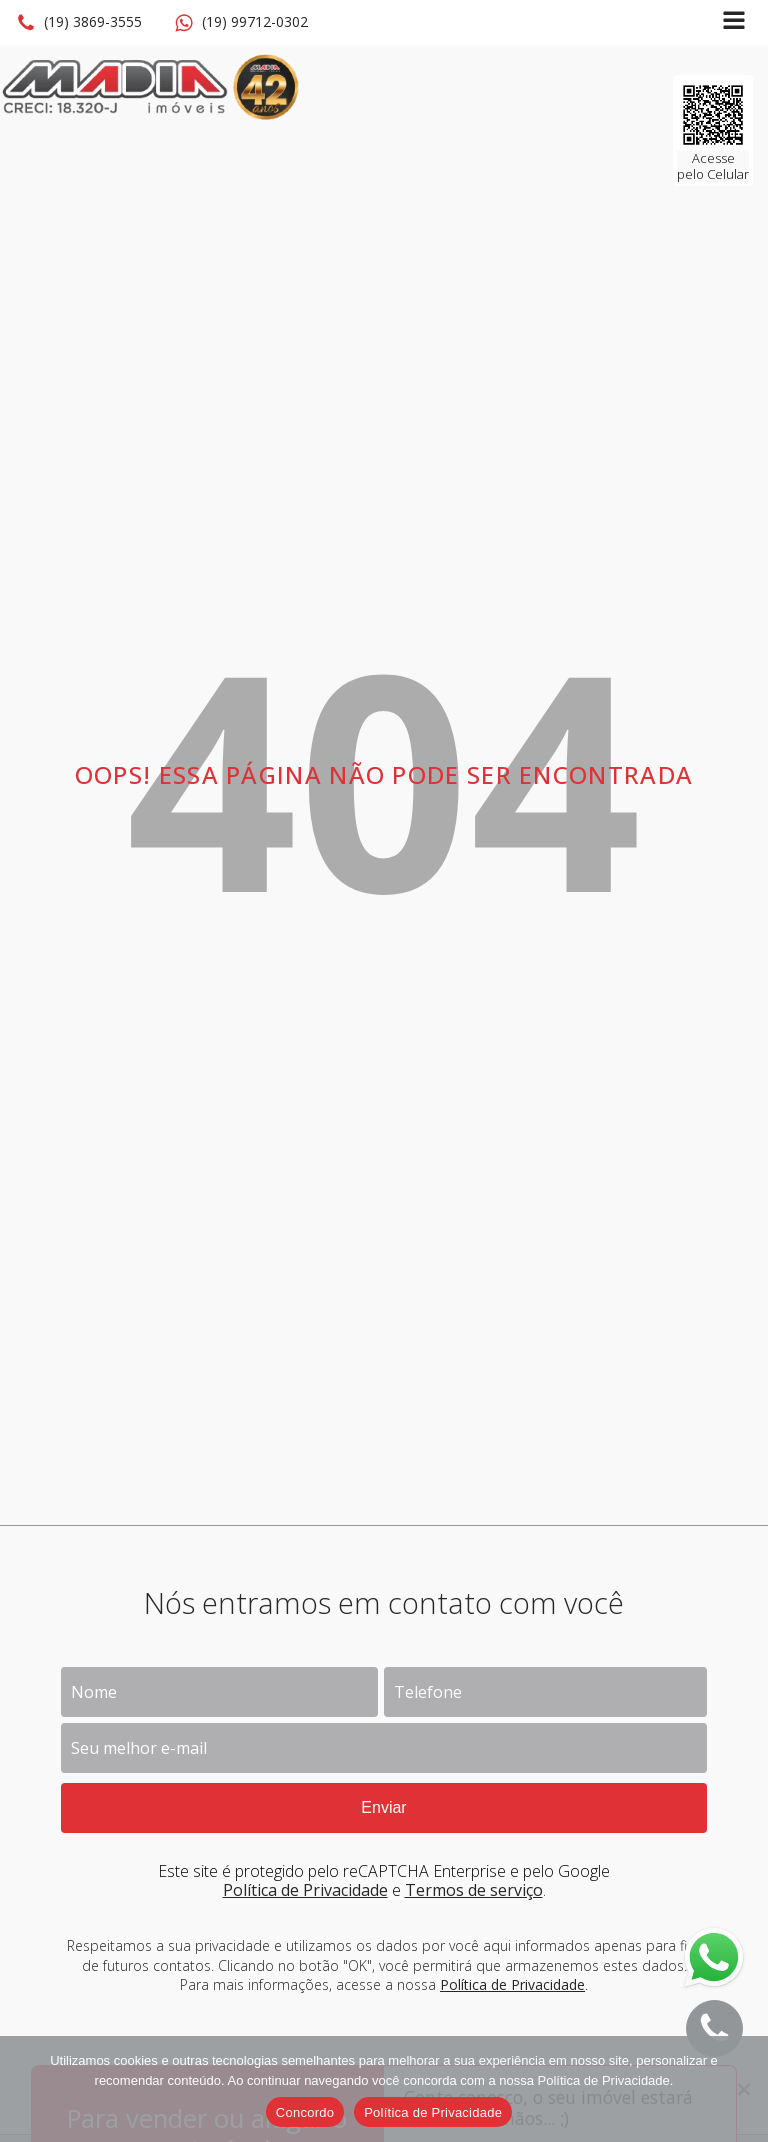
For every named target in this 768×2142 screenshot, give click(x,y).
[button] (79, 23)
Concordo (305, 2112)
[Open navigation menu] (734, 22)
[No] (743, 2089)
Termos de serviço (474, 1890)
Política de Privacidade (305, 1890)
